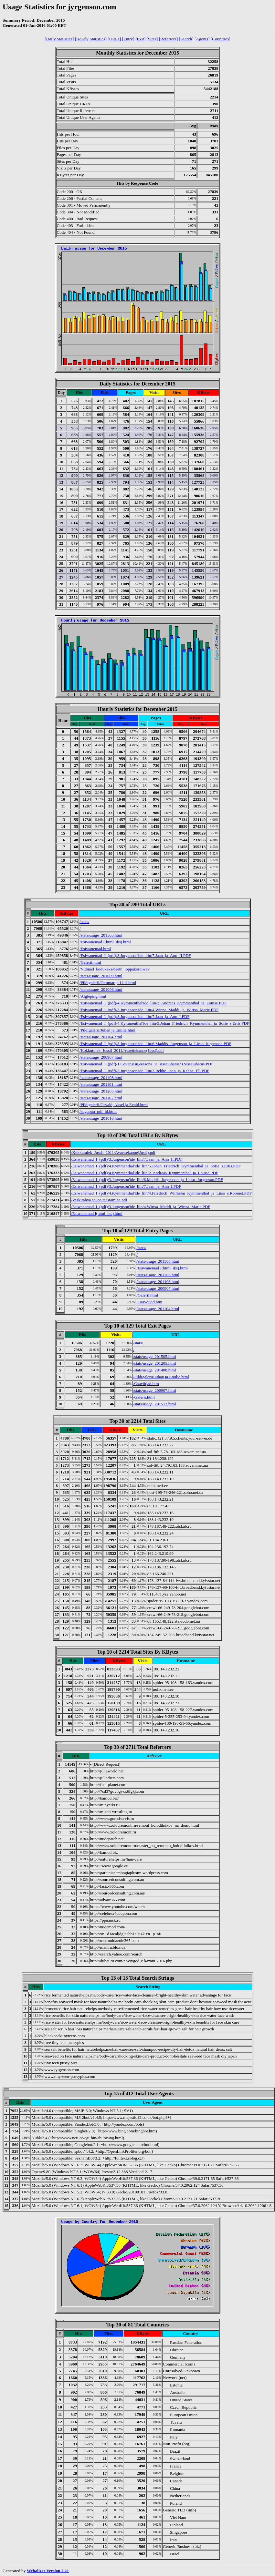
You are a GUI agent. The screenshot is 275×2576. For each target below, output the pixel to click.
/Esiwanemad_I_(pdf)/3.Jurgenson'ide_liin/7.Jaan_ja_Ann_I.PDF (134, 1016)
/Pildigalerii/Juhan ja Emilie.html (107, 1030)
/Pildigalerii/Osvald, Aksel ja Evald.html (113, 1104)
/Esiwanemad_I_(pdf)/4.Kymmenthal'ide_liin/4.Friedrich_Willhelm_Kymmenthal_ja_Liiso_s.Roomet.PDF (161, 1193)
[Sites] (152, 38)
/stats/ (84, 921)
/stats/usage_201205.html (100, 1091)
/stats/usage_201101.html (100, 1084)
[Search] (186, 38)
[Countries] (220, 38)
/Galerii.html (90, 962)
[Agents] (202, 38)
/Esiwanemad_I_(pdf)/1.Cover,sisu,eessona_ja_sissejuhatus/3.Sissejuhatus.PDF (146, 1064)
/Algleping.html (92, 996)
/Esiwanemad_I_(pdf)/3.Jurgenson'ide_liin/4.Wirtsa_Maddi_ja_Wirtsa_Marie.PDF (148, 1009)
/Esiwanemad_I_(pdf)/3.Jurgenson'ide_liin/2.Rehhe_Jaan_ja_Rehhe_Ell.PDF (144, 1070)
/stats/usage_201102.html (100, 1097)
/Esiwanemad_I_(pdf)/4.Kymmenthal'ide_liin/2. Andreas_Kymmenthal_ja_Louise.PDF (153, 1003)
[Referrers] (168, 38)
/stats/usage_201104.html (100, 1036)
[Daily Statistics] (59, 38)
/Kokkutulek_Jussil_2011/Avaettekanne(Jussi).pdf (121, 1050)
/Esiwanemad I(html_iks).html (105, 941)
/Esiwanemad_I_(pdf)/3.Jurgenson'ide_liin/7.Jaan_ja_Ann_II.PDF (135, 955)
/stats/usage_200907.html (100, 1057)
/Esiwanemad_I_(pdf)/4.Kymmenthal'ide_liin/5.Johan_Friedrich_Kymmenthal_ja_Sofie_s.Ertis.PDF (164, 1023)
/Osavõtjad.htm (149, 1301)
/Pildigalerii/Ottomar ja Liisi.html (107, 982)
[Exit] (140, 38)
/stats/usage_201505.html (100, 935)
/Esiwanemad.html (95, 948)
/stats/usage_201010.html (100, 1118)
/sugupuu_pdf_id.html (98, 1111)
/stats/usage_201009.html (100, 975)
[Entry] (128, 38)
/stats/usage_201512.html (154, 1403)
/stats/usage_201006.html (100, 989)
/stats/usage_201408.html (100, 1077)
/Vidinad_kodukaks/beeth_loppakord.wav (114, 969)
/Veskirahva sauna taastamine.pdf (99, 1199)
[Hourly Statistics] (91, 38)
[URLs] (114, 38)
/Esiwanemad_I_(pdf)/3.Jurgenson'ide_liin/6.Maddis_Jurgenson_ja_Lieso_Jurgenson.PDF (155, 1043)
